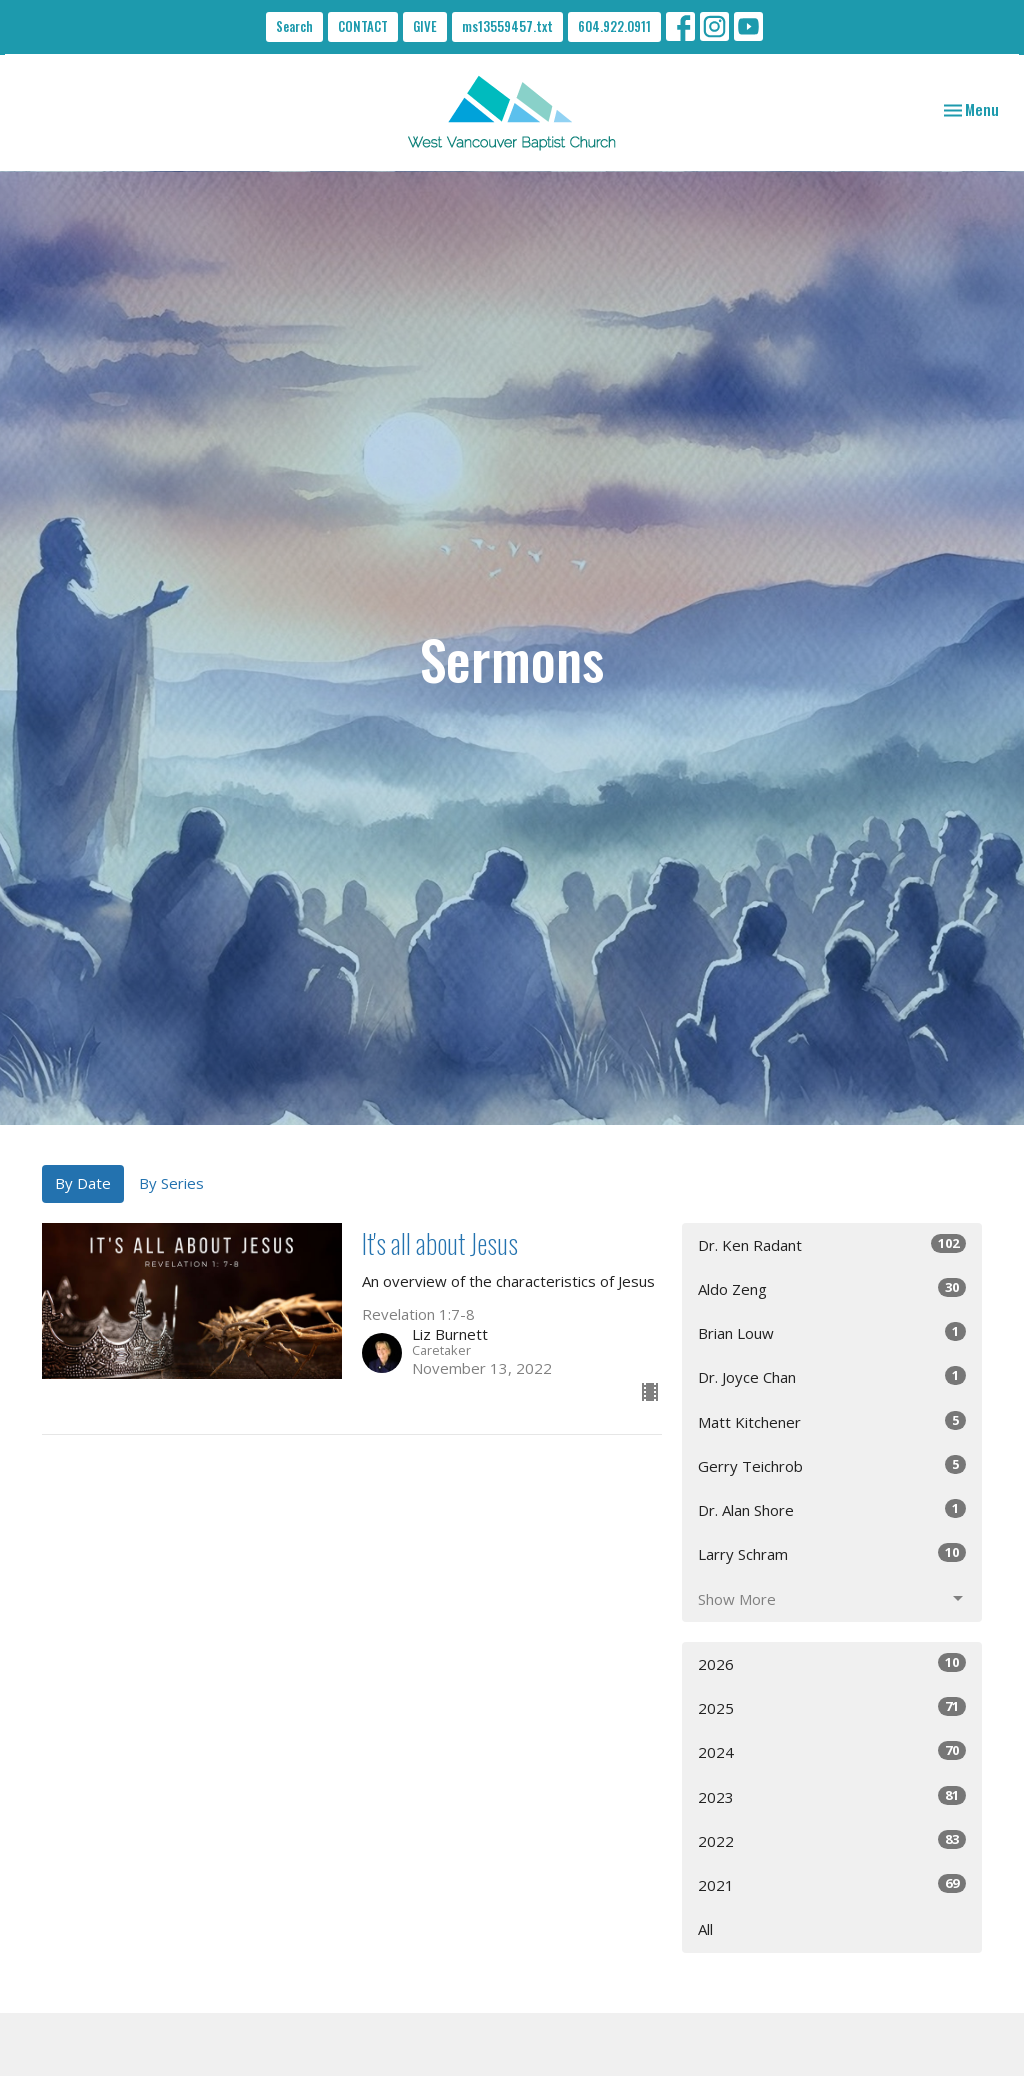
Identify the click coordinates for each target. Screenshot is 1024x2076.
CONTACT (363, 26)
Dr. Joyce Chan (832, 1376)
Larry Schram (832, 1553)
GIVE (425, 26)
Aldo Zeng (832, 1288)
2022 (832, 1840)
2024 (832, 1751)
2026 (832, 1663)
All (705, 1929)
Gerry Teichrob (832, 1465)
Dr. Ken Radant (832, 1244)
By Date (83, 1183)
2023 (832, 1796)
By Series (171, 1183)
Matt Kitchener (832, 1421)
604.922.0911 (614, 26)
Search (294, 26)
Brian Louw (832, 1332)
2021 (832, 1884)
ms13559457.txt (507, 26)
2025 (832, 1707)
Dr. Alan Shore (832, 1509)
